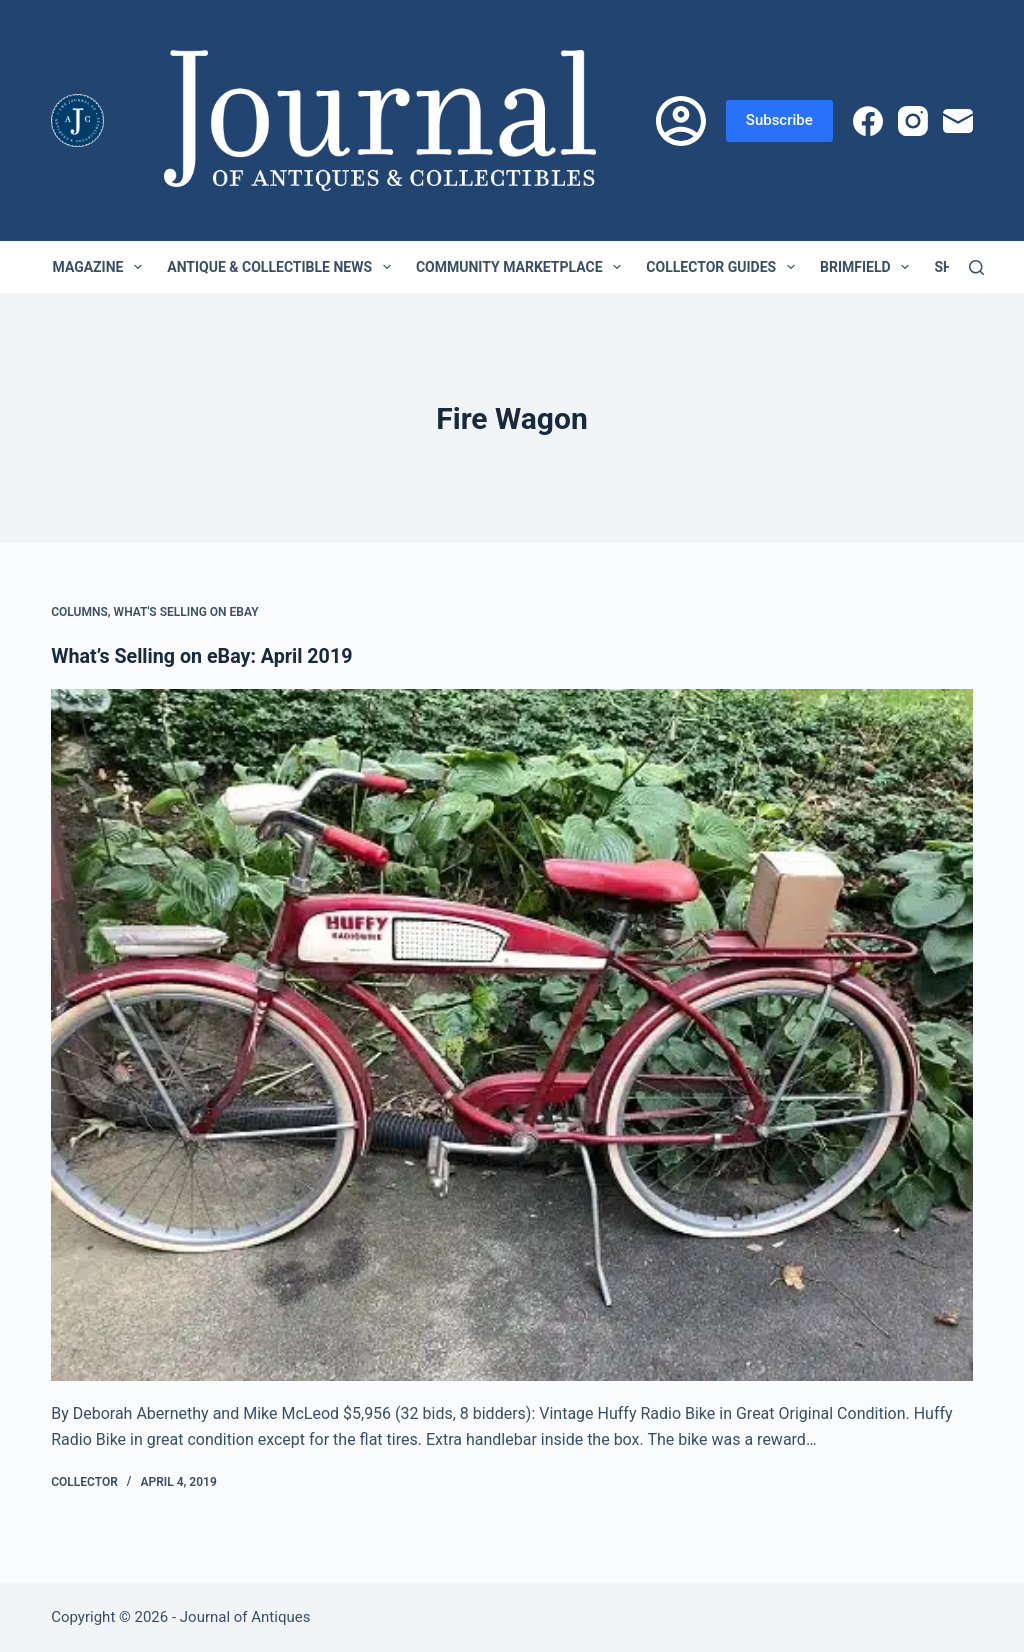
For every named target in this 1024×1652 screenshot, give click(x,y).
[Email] (958, 121)
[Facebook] (868, 121)
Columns (79, 612)
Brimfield (868, 267)
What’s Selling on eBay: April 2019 (204, 656)
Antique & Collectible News (283, 267)
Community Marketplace (522, 267)
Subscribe (779, 120)
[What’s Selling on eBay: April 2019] (512, 1034)
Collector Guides (724, 267)
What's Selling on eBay (186, 612)
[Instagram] (913, 121)
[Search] (976, 267)
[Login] (681, 121)
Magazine (102, 267)
